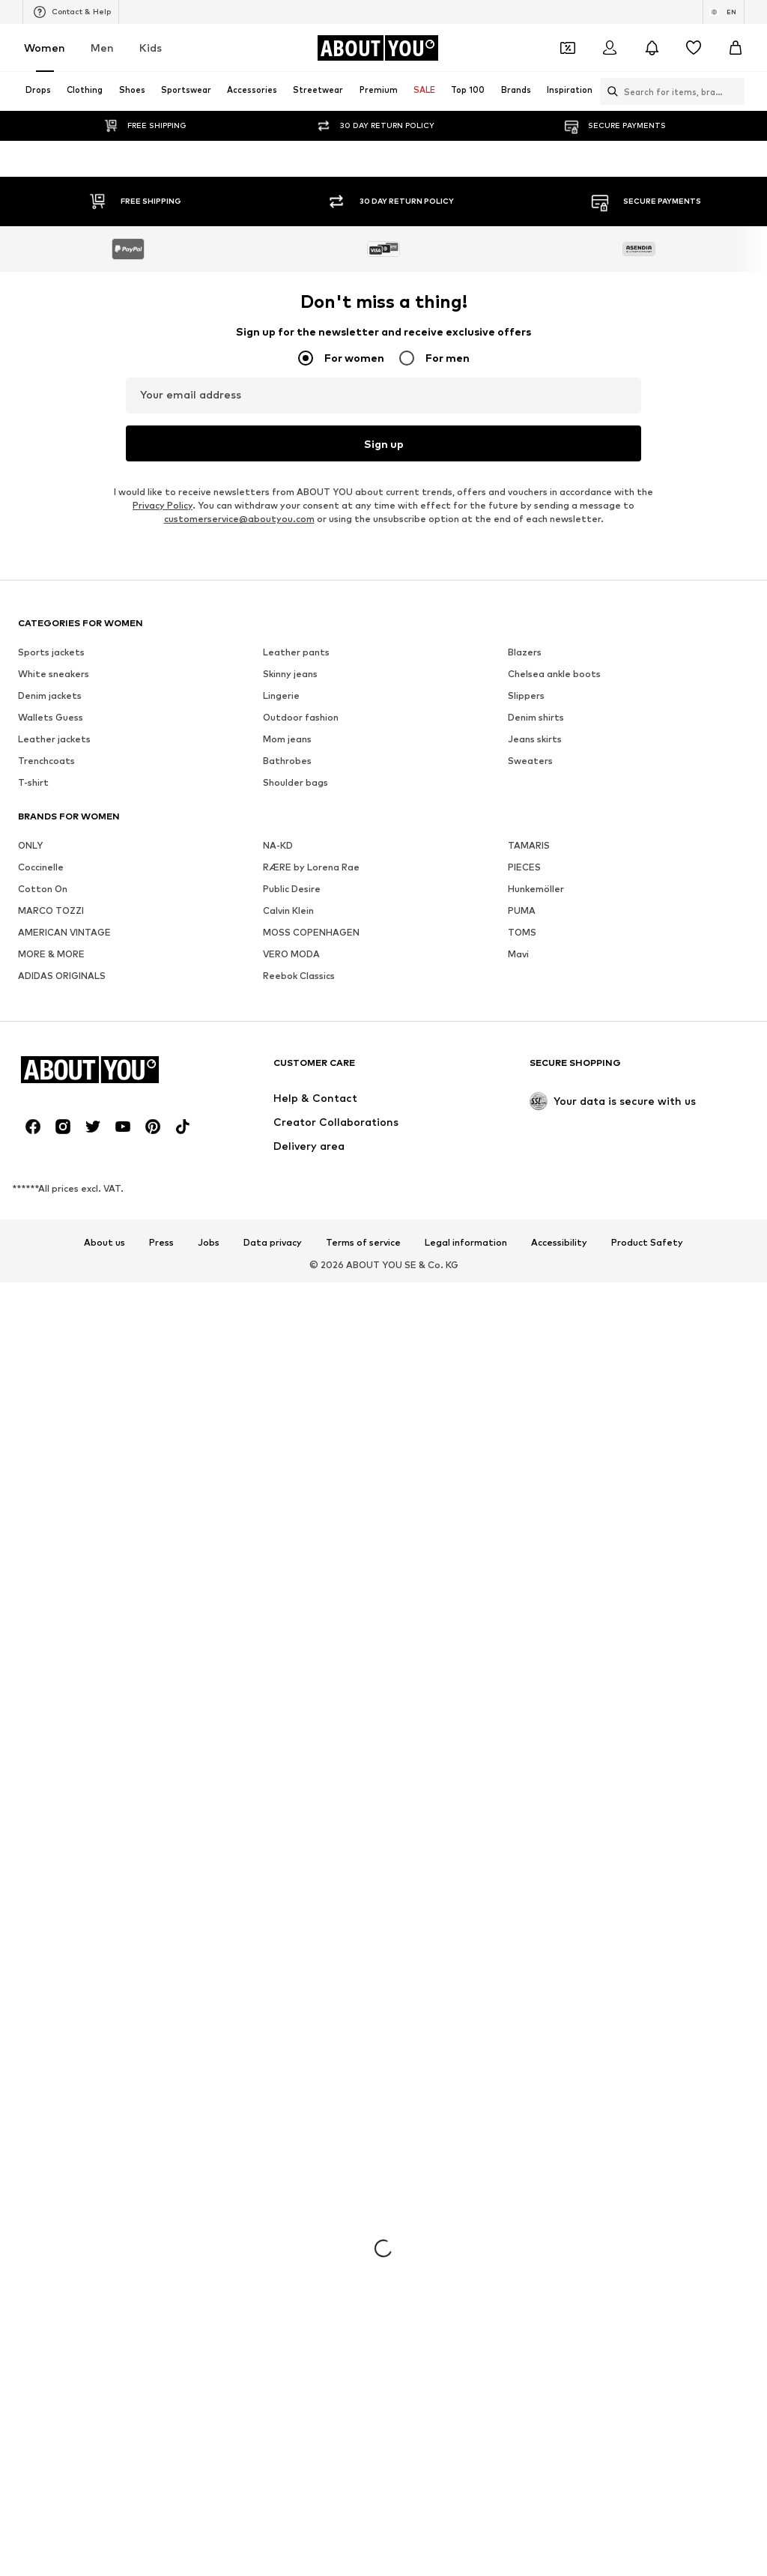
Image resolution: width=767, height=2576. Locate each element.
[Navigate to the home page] (377, 48)
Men (102, 47)
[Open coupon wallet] (568, 48)
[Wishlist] (694, 48)
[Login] (610, 48)
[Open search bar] (609, 91)
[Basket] (736, 48)
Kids (150, 47)
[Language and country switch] (723, 12)
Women (44, 47)
